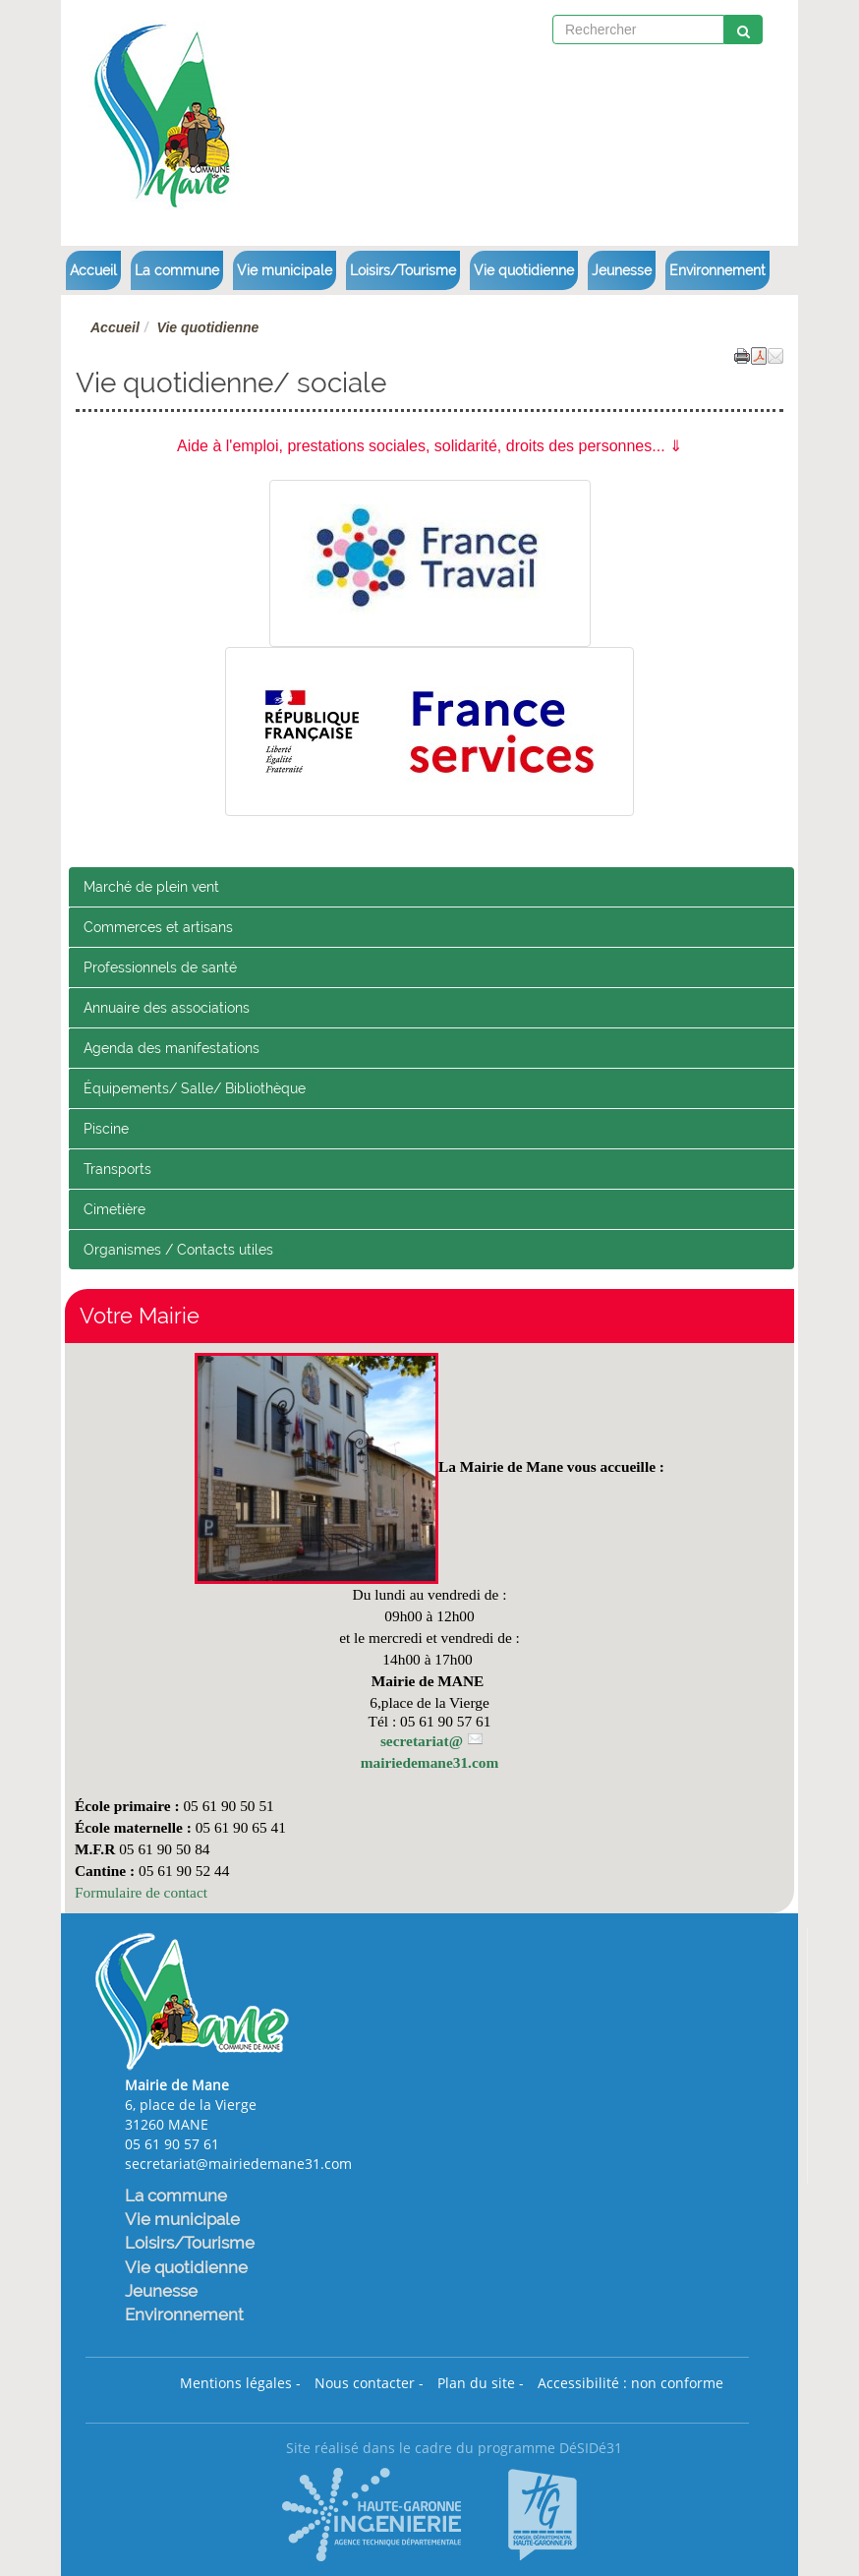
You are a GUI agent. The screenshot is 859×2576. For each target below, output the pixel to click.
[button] (775, 355)
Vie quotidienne (524, 270)
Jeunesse (622, 270)
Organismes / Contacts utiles (178, 1250)
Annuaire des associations (167, 1008)
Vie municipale (284, 270)
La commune (177, 270)
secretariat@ (421, 1740)
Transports (117, 1169)
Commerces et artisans (158, 927)
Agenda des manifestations (171, 1048)
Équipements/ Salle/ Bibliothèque (195, 1088)
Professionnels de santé (160, 967)
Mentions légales (236, 2382)
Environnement (717, 270)
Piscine (106, 1129)
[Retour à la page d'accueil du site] (137, 110)
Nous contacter (365, 2382)
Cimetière (114, 1209)
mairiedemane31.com (430, 1762)
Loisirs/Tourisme (403, 270)
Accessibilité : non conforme (630, 2382)
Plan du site (476, 2382)
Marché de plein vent (151, 887)
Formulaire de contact (141, 1892)
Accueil (93, 270)
